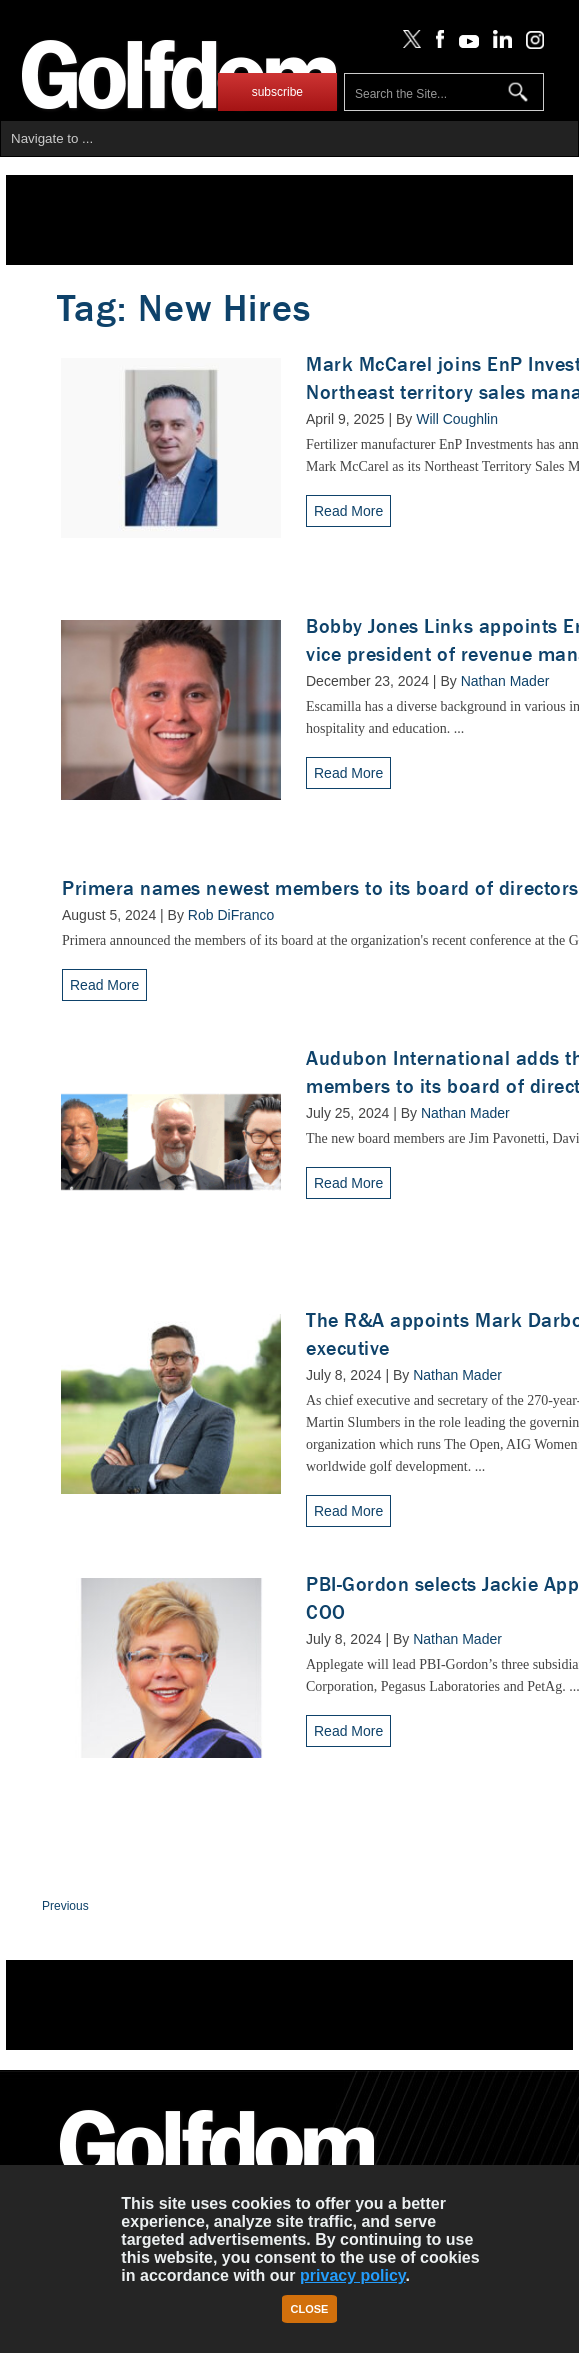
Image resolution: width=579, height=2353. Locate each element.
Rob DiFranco (231, 915)
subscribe (277, 92)
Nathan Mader (505, 681)
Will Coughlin (457, 419)
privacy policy (353, 2275)
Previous (65, 1906)
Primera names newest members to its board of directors (320, 888)
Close (310, 2309)
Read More (348, 511)
